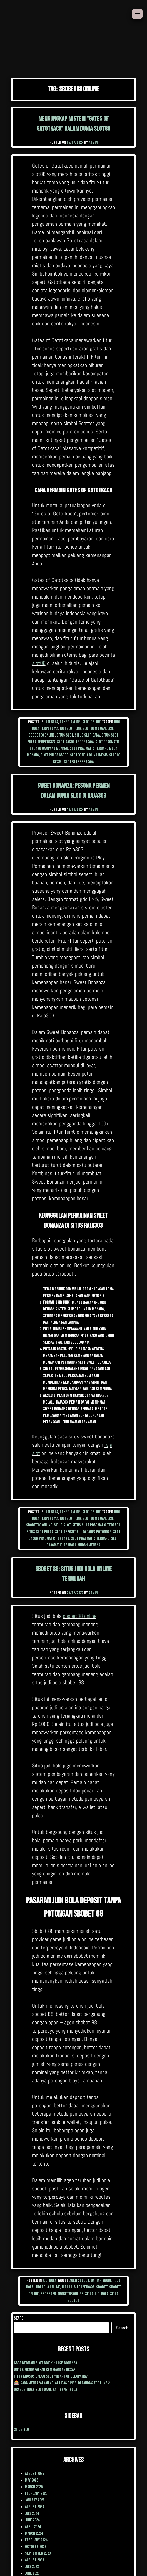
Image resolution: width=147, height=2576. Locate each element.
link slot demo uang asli (94, 728)
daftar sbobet (102, 2280)
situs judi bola (96, 2294)
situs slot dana (87, 735)
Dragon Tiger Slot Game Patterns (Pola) (46, 2389)
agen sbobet (79, 2280)
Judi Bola (51, 722)
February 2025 (36, 2493)
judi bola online (47, 2287)
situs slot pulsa (39, 1532)
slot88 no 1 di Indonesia (89, 755)
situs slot (64, 735)
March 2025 (34, 2487)
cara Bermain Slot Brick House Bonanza (45, 2363)
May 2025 (31, 2480)
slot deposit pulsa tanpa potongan (83, 1532)
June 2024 (32, 2520)
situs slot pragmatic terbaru (96, 1525)
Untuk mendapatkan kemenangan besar (45, 2369)
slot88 (39, 663)
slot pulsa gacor (54, 755)
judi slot (67, 728)
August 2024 (34, 2507)
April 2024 (33, 2526)
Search (19, 2318)
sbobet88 (48, 2294)
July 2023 (32, 2566)
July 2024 (32, 2513)
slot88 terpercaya (79, 761)
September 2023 (38, 2553)
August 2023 (34, 2560)
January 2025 (34, 2500)
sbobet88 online (42, 735)
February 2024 (36, 2540)
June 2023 (32, 2573)
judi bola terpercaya (78, 2287)
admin (93, 142)
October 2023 (35, 2546)
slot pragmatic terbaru (90, 1538)
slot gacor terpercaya (75, 742)
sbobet (102, 2287)
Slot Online (91, 722)
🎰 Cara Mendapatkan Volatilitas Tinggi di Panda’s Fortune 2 (62, 2383)
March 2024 (34, 2533)
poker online (70, 722)
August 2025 (34, 2473)
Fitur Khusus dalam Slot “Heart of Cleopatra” (51, 2376)
